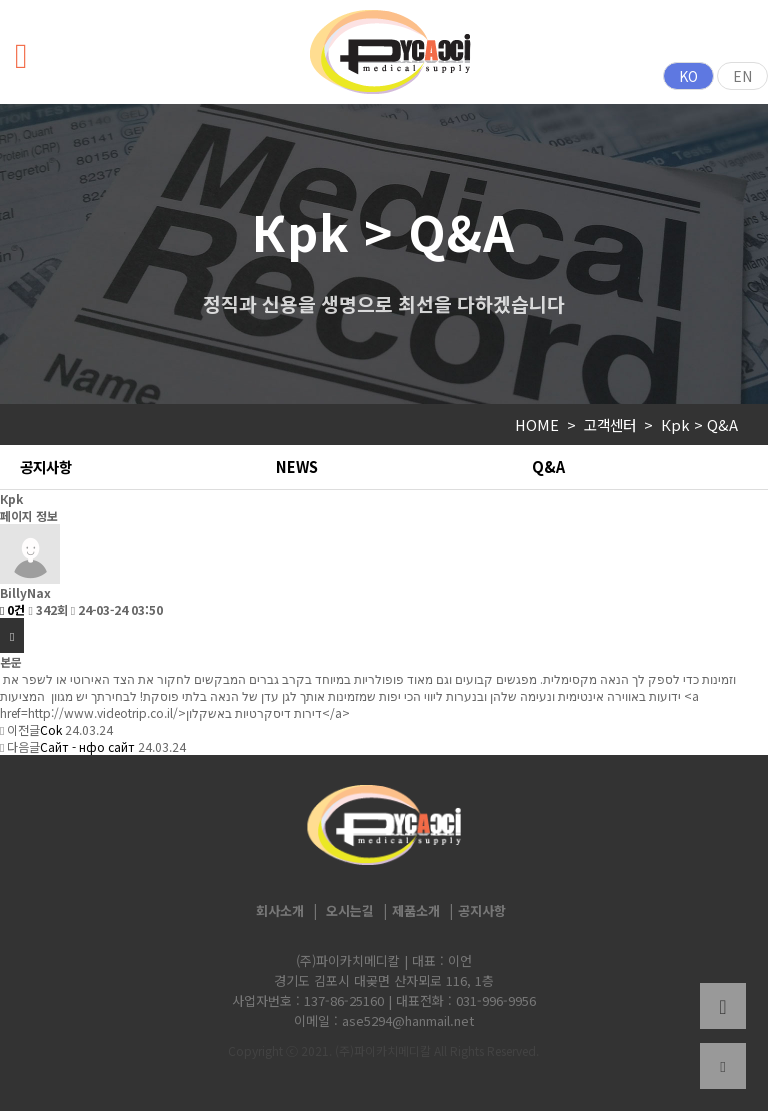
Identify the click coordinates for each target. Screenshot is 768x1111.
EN (742, 76)
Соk (51, 729)
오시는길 (350, 910)
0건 (12, 609)
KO (688, 76)
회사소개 (280, 910)
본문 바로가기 (0, 0)
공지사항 (46, 466)
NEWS (297, 466)
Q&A (548, 466)
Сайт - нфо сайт (87, 746)
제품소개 (416, 910)
